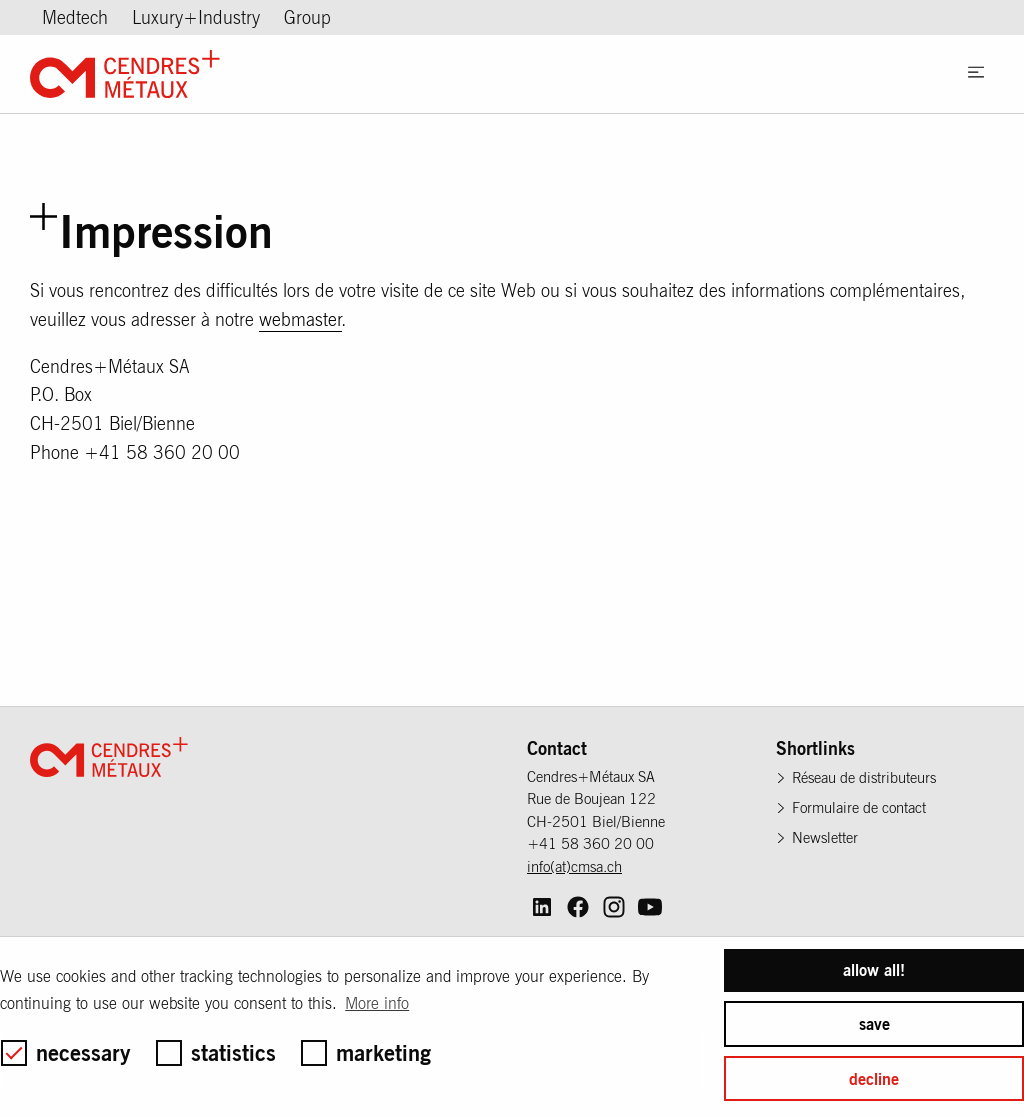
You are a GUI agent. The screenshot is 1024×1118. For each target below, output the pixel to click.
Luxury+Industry (196, 17)
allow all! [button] (874, 970)
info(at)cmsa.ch (574, 866)
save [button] (874, 1024)
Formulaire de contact (859, 807)
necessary (66, 1052)
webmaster (300, 319)
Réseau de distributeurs (864, 777)
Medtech (75, 17)
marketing (366, 1052)
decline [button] (874, 1079)
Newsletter (825, 837)
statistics (216, 1052)
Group (307, 17)
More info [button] (377, 1003)
